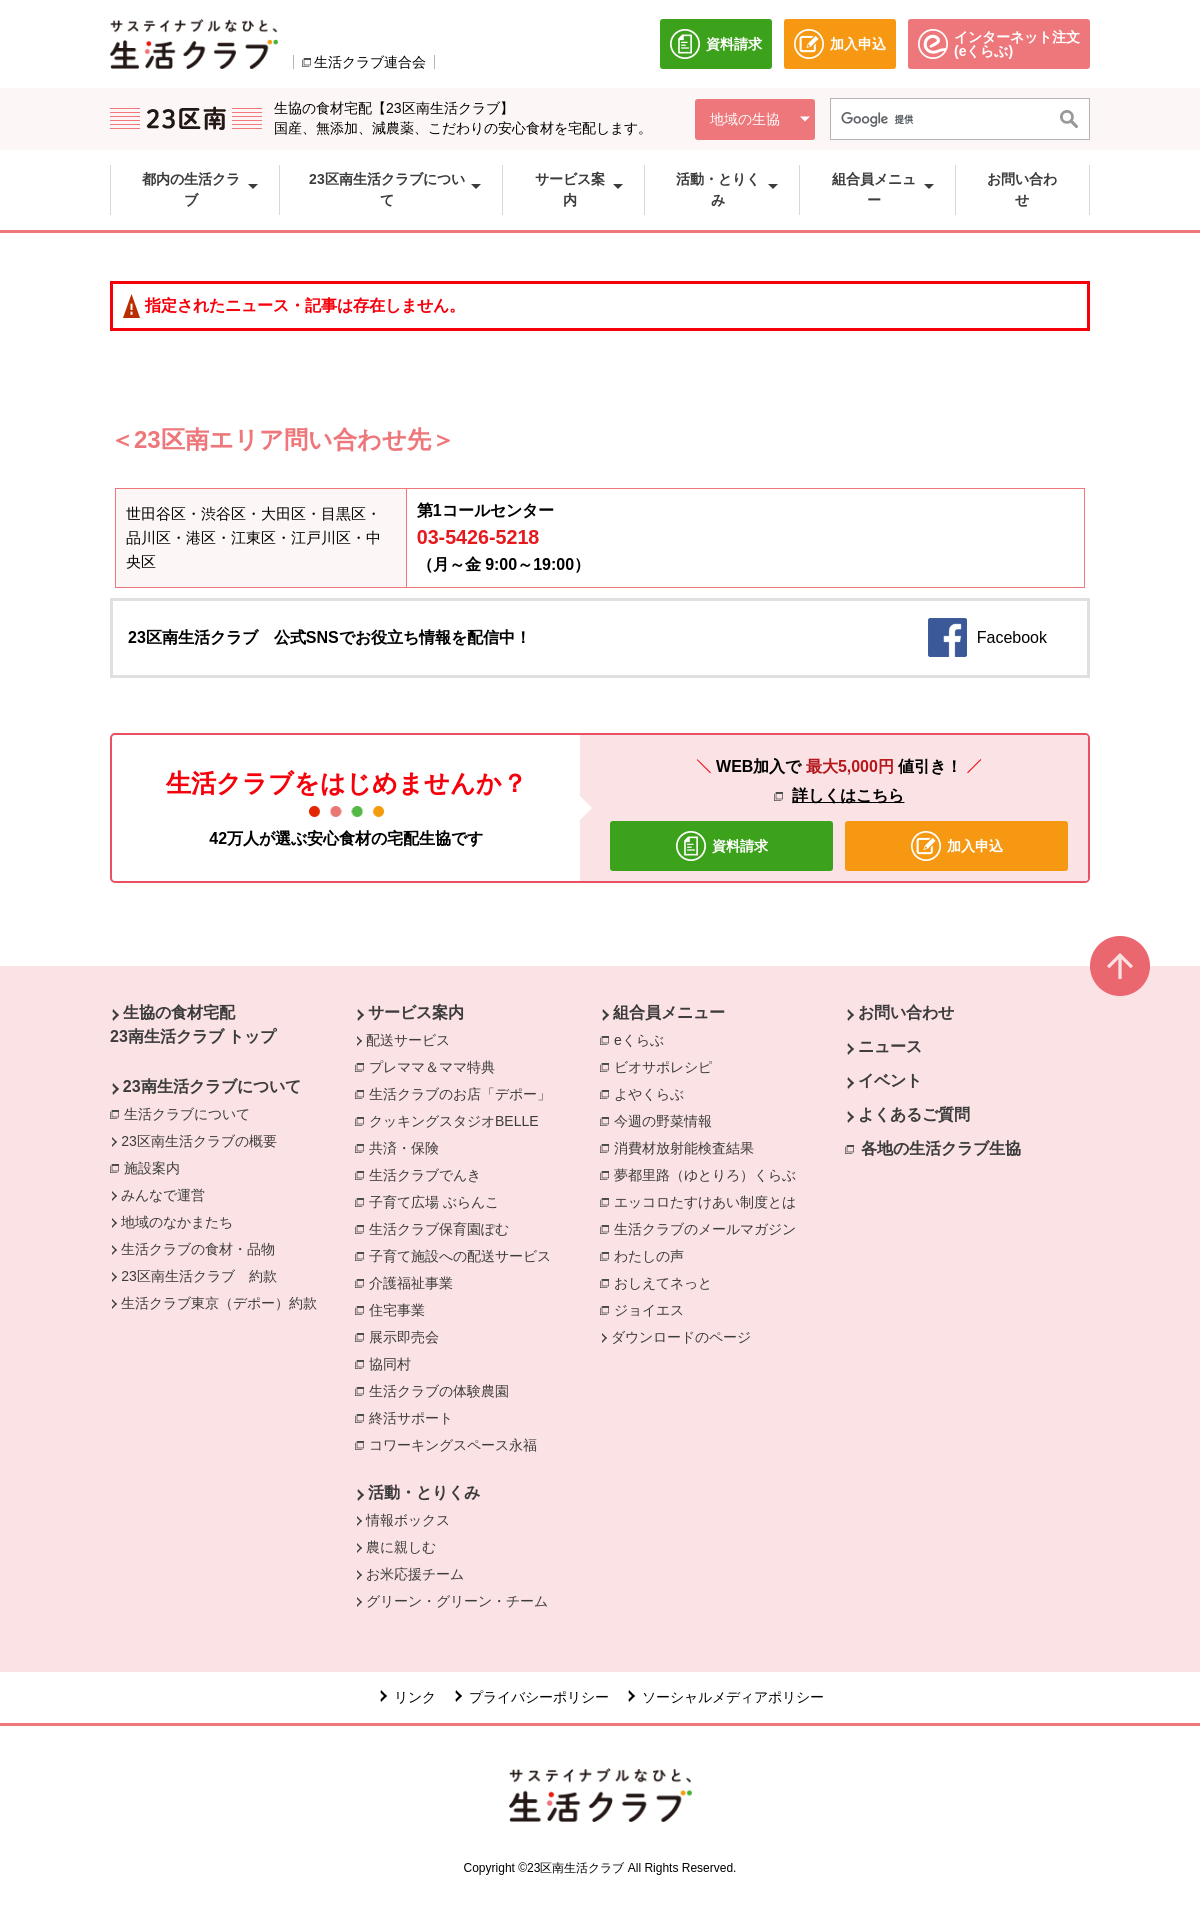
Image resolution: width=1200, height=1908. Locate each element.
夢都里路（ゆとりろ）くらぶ (710, 1174)
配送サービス (408, 1040)
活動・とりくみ (424, 1492)
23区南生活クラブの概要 (199, 1141)
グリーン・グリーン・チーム (457, 1601)
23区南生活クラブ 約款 (199, 1276)
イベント (890, 1080)
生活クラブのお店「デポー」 (465, 1093)
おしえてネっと (668, 1282)
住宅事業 (402, 1309)
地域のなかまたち (177, 1222)
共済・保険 (409, 1147)
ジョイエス (654, 1309)
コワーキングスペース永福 (458, 1444)
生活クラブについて (192, 1113)
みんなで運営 (163, 1195)
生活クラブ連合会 (370, 62)
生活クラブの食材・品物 (198, 1249)
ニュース (890, 1046)
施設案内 (157, 1167)
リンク (415, 1697)
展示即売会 (409, 1336)
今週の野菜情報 (668, 1120)
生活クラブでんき (430, 1174)
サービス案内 (416, 1012)
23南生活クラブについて (212, 1086)
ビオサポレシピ (668, 1066)
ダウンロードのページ (681, 1337)
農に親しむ (401, 1547)
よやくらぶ (654, 1093)
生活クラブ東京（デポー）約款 (219, 1303)
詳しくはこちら (848, 795)
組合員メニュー (669, 1012)
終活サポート (416, 1417)
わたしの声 (654, 1255)
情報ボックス (408, 1520)
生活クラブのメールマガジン (710, 1228)
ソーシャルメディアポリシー (733, 1697)
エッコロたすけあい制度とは (710, 1201)
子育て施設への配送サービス (465, 1255)
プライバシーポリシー (539, 1697)
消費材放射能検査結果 (689, 1147)
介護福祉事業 (416, 1282)
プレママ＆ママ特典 (437, 1066)
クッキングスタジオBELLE (459, 1120)
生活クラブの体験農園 (444, 1390)
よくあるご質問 (914, 1114)
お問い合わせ (906, 1012)
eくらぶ (644, 1039)
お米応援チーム (415, 1574)
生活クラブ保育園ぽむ (444, 1228)
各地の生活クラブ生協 (941, 1148)
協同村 (395, 1363)
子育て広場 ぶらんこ (439, 1201)
